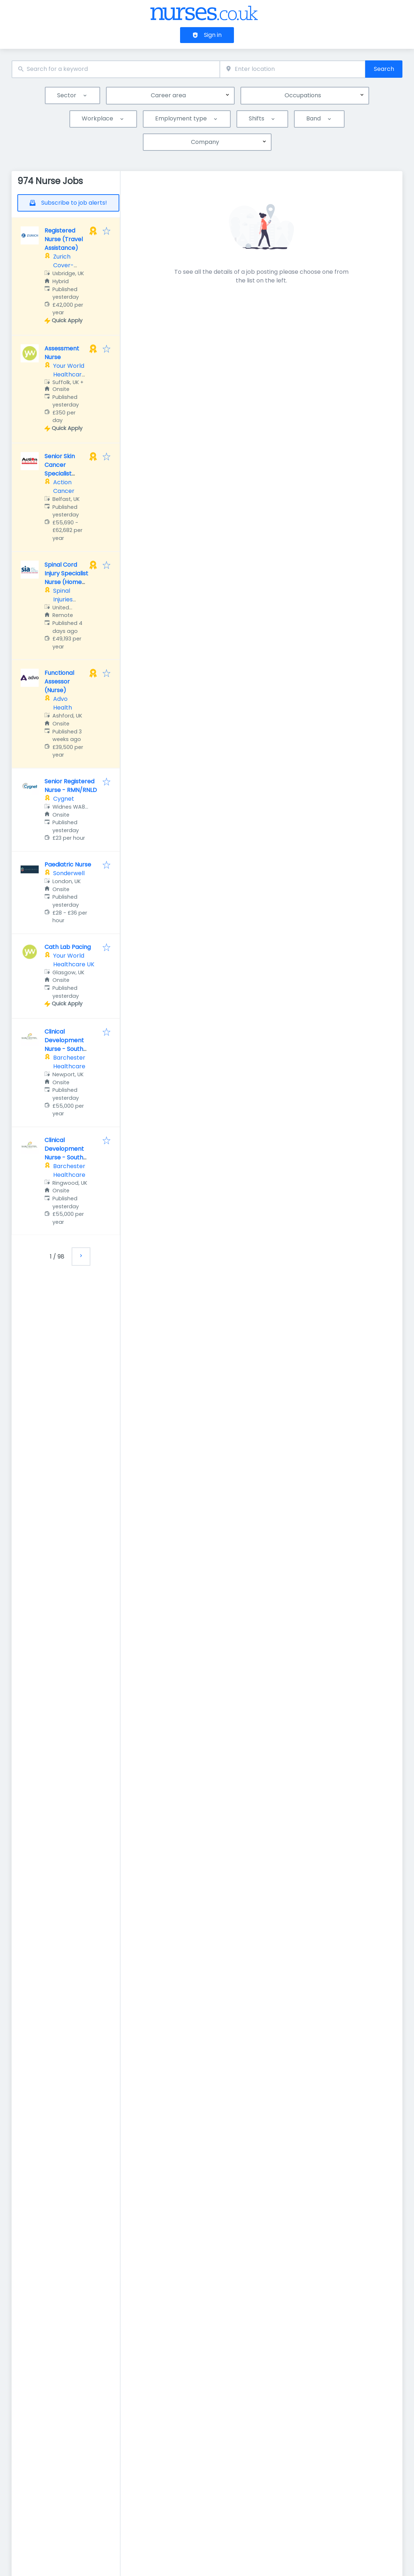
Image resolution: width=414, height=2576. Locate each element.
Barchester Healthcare (69, 1061)
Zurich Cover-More (63, 265)
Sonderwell (69, 873)
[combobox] (116, 69)
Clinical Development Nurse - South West (64, 1044)
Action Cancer (63, 486)
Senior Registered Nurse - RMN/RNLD (70, 785)
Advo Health (62, 703)
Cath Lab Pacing (67, 947)
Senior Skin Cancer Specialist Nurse (59, 469)
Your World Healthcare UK (69, 374)
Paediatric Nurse (67, 864)
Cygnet (63, 799)
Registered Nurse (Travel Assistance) (63, 239)
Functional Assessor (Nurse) (59, 681)
